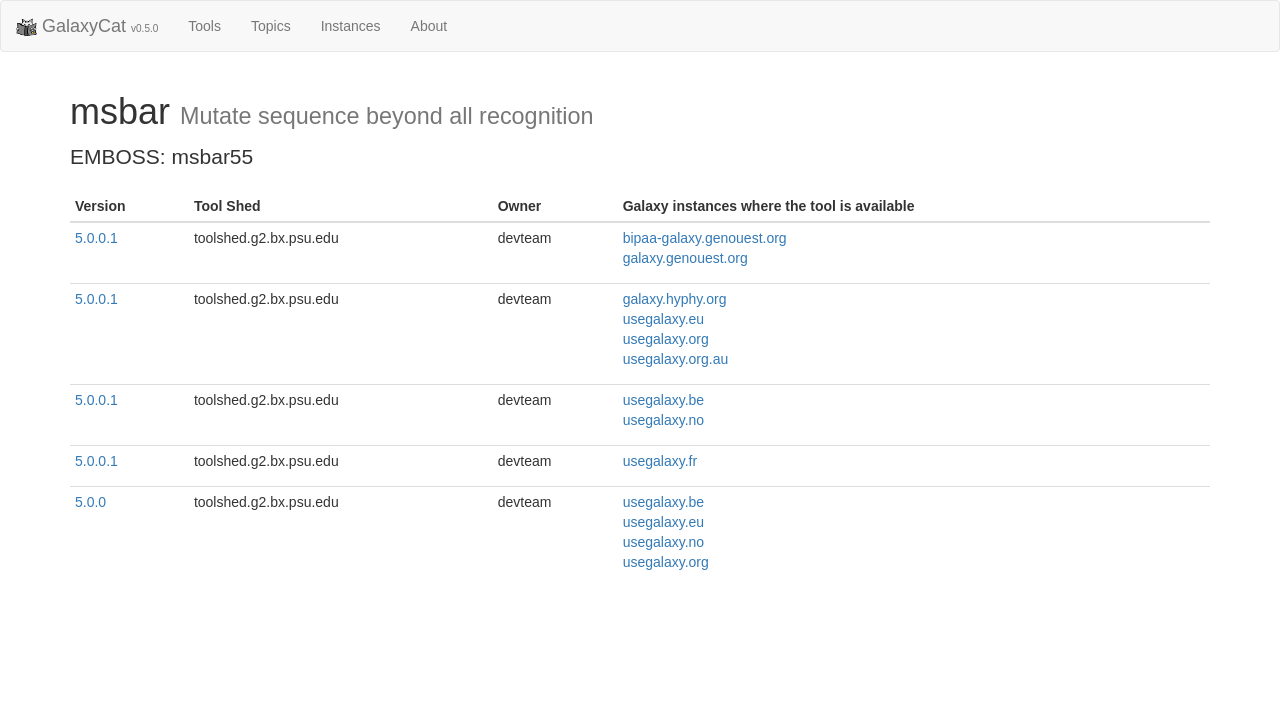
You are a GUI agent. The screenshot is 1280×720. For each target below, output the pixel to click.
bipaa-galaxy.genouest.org (705, 238)
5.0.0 (90, 502)
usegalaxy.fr (660, 461)
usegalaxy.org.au (676, 359)
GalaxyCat (87, 27)
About (429, 26)
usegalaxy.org (666, 339)
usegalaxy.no (663, 420)
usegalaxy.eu (663, 319)
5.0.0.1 (96, 238)
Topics (271, 26)
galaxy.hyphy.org (675, 299)
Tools (204, 26)
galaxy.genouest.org (685, 258)
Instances (351, 26)
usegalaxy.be (663, 400)
